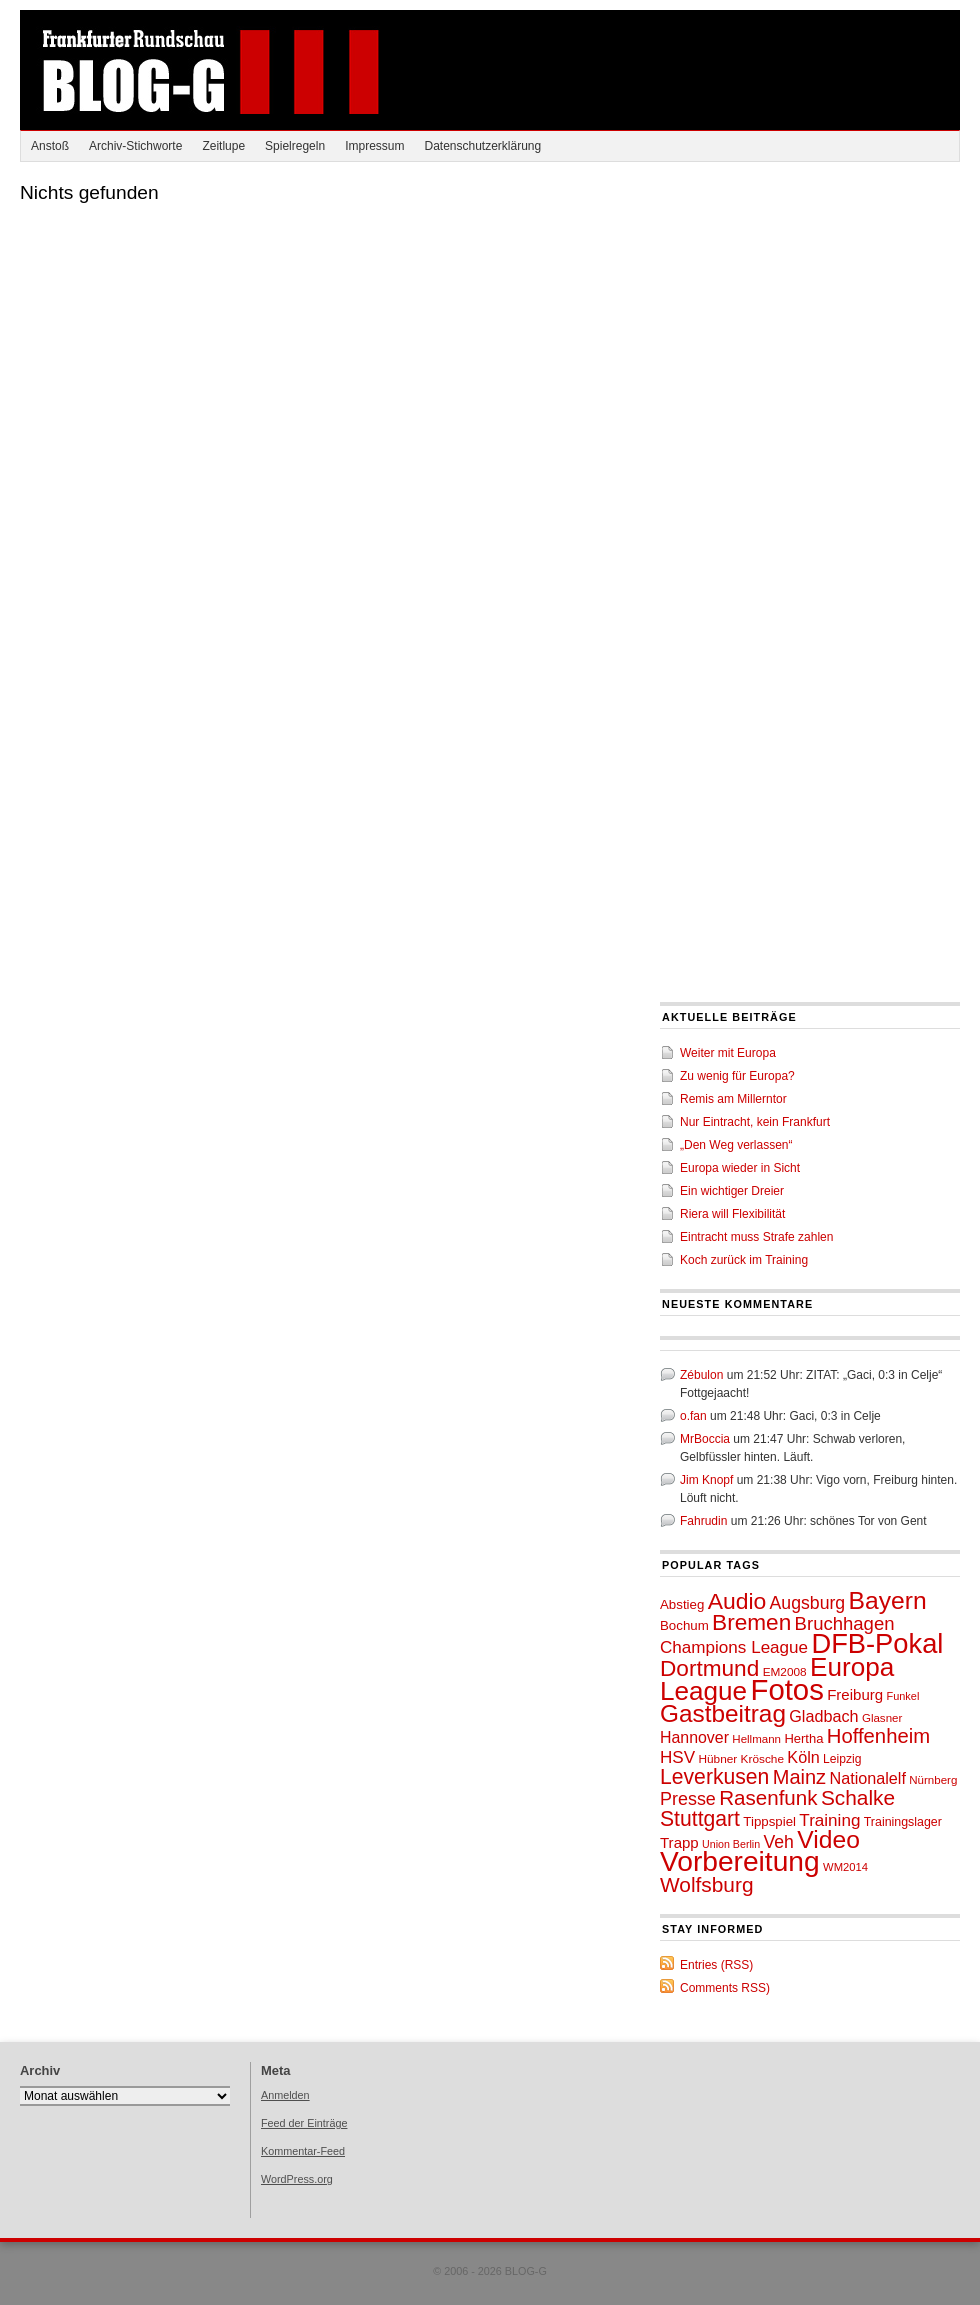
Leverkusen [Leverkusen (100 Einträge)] (714, 1776)
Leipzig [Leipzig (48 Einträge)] (842, 1759)
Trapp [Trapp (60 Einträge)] (679, 1842)
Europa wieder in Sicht (740, 1168)
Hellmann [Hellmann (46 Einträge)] (756, 1739)
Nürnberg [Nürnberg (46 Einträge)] (933, 1780)
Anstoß (50, 146)
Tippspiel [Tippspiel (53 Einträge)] (769, 1821)
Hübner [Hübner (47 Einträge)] (717, 1759)
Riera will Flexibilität (732, 1214)
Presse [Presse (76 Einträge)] (688, 1799)
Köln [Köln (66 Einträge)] (803, 1757)
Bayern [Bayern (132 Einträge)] (888, 1600)
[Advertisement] (187, 374)
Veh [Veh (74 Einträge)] (778, 1842)
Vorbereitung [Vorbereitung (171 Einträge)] (740, 1861)
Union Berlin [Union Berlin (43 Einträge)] (731, 1844)
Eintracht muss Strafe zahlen (756, 1237)
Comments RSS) (725, 1988)
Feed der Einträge (304, 2123)
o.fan (693, 1416)
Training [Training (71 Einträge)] (829, 1820)
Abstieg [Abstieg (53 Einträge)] (682, 1604)
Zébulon (701, 1375)
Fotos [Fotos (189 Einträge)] (786, 1689)
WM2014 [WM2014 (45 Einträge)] (845, 1867)
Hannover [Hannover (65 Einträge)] (694, 1737)
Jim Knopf (706, 1480)
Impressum (374, 146)
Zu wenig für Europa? (737, 1076)
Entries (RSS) (716, 1965)
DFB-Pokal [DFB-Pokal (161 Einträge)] (877, 1643)
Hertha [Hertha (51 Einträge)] (803, 1738)
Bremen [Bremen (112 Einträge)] (751, 1622)
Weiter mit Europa (728, 1053)
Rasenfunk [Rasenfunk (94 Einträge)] (768, 1797)
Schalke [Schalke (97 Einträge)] (858, 1797)
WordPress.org (297, 2179)
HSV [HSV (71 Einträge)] (677, 1757)
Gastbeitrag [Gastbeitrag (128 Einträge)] (723, 1713)
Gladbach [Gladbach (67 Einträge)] (823, 1716)
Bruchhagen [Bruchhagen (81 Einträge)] (845, 1623)
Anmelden (285, 2095)
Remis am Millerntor (733, 1099)
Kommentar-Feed (303, 2151)
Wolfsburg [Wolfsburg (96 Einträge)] (707, 1884)
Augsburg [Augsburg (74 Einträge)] (808, 1603)
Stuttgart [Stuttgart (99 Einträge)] (700, 1818)
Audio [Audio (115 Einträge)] (737, 1601)
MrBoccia (705, 1439)
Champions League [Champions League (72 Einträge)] (734, 1647)
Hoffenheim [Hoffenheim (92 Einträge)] (878, 1736)
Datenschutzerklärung (482, 146)
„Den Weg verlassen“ (736, 1145)
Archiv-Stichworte (135, 146)
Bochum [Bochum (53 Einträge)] (684, 1625)
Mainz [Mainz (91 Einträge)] (799, 1777)
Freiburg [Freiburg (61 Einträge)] (855, 1694)
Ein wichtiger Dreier (732, 1191)
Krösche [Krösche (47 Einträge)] (762, 1759)
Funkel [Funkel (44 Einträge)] (903, 1696)
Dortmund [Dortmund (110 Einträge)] (709, 1668)
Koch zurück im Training (744, 1260)
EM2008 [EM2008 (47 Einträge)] (785, 1672)
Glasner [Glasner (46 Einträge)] (882, 1718)
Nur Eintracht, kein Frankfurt (755, 1122)
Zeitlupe (223, 146)
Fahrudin (703, 1521)
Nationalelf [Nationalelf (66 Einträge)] (867, 1778)
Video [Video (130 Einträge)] (828, 1839)
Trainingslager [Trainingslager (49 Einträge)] (903, 1822)
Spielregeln (295, 146)
